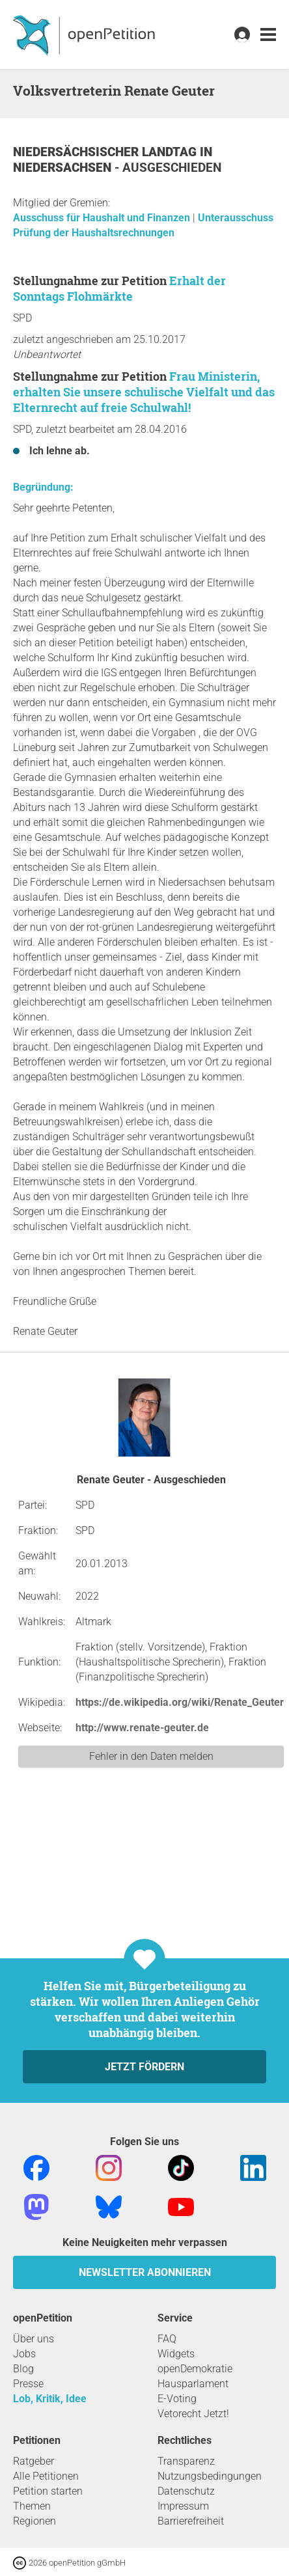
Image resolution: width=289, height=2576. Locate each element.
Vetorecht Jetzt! (193, 2413)
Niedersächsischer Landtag (106, 151)
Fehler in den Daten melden (151, 1756)
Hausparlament (193, 2383)
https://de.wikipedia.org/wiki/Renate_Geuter (180, 1702)
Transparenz (186, 2461)
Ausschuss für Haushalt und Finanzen (103, 218)
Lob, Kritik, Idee (50, 2398)
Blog (23, 2369)
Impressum (183, 2506)
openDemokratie (195, 2369)
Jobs (24, 2354)
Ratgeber (33, 2461)
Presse (28, 2383)
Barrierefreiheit (191, 2521)
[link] (268, 35)
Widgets (176, 2354)
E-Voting (177, 2398)
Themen (32, 2506)
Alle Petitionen (46, 2476)
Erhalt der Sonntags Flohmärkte (119, 288)
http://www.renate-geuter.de (142, 1727)
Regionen (34, 2521)
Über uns (33, 2339)
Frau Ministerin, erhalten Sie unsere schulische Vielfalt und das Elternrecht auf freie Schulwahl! (144, 391)
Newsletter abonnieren (145, 2272)
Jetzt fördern (144, 2067)
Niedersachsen (64, 167)
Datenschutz (186, 2491)
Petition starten (48, 2491)
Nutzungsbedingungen (210, 2476)
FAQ (167, 2339)
